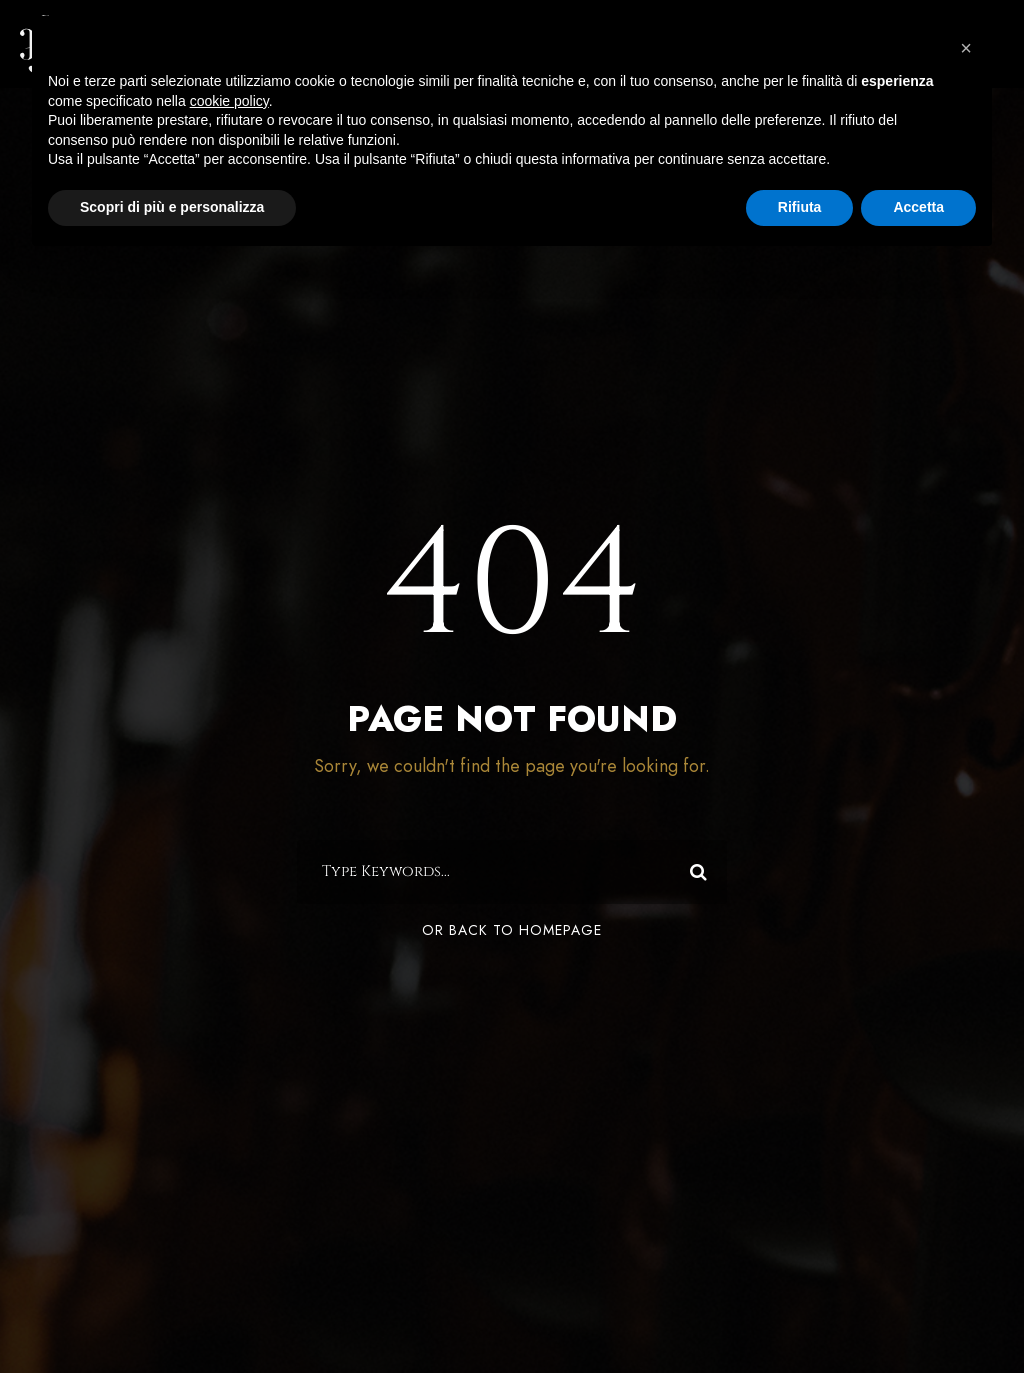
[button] (966, 48)
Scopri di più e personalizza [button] (172, 207)
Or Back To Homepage (512, 935)
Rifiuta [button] (800, 207)
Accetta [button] (918, 207)
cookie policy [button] (229, 101)
